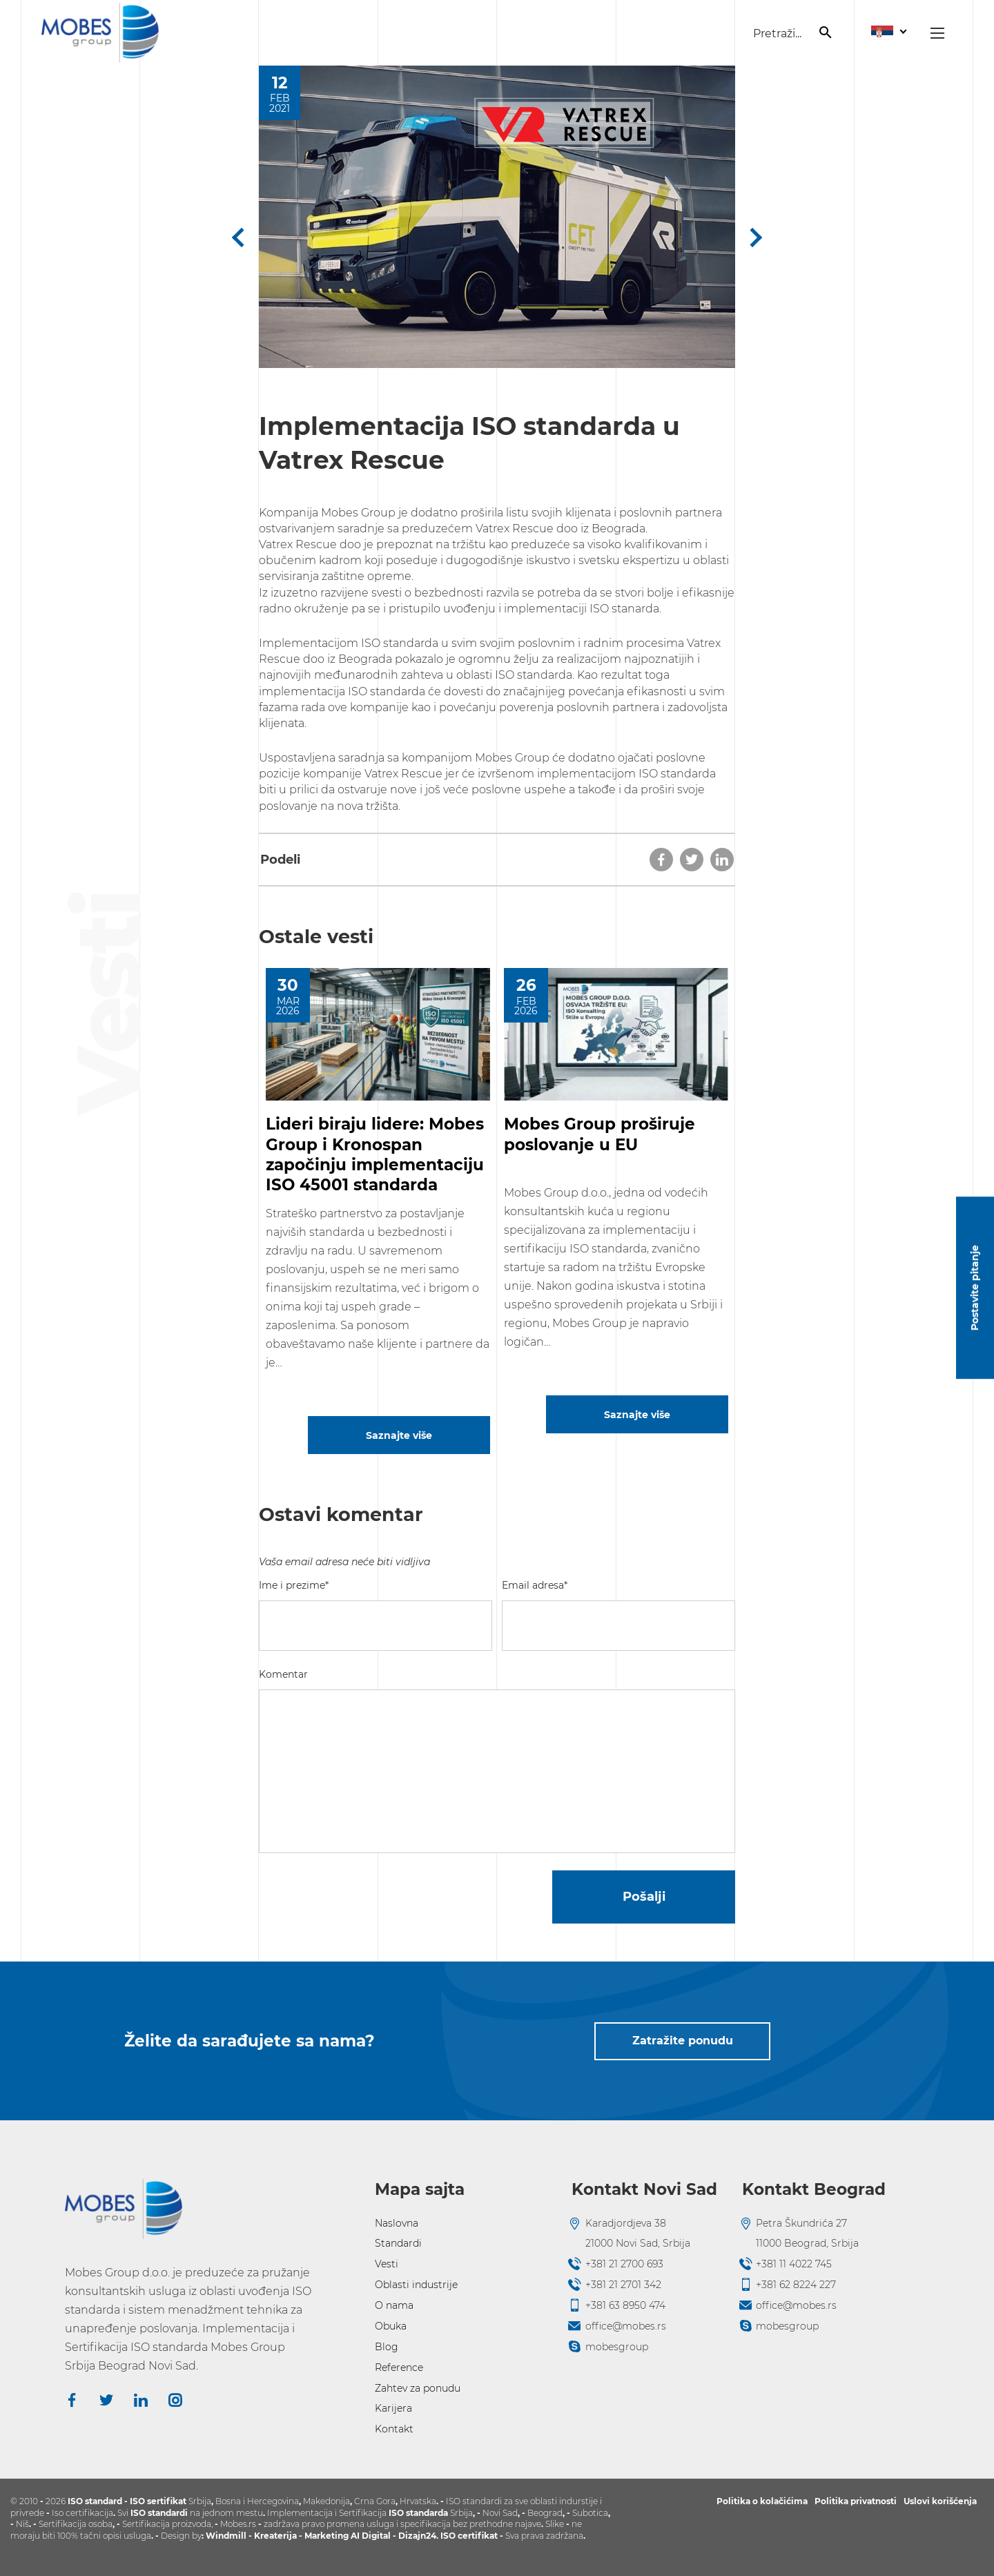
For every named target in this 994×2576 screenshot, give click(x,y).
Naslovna (396, 2223)
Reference (399, 2367)
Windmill (226, 2535)
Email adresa (534, 1585)
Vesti (386, 2264)
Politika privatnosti (856, 2501)
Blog (386, 2347)
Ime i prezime (294, 1585)
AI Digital (371, 2535)
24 (431, 2535)
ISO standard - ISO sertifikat (127, 2501)
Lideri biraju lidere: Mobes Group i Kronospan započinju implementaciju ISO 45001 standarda (375, 1154)
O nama (394, 2305)
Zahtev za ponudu (417, 2388)
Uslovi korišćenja (940, 2501)
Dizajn (412, 2535)
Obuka (391, 2326)
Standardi (398, 2243)
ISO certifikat (469, 2535)
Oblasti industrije (416, 2284)
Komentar (283, 1674)
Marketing (327, 2535)
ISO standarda (418, 2513)
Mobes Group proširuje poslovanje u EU (599, 1134)
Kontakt (394, 2429)
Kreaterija (275, 2535)
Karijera (393, 2408)
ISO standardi (159, 2513)
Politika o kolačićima (762, 2501)
